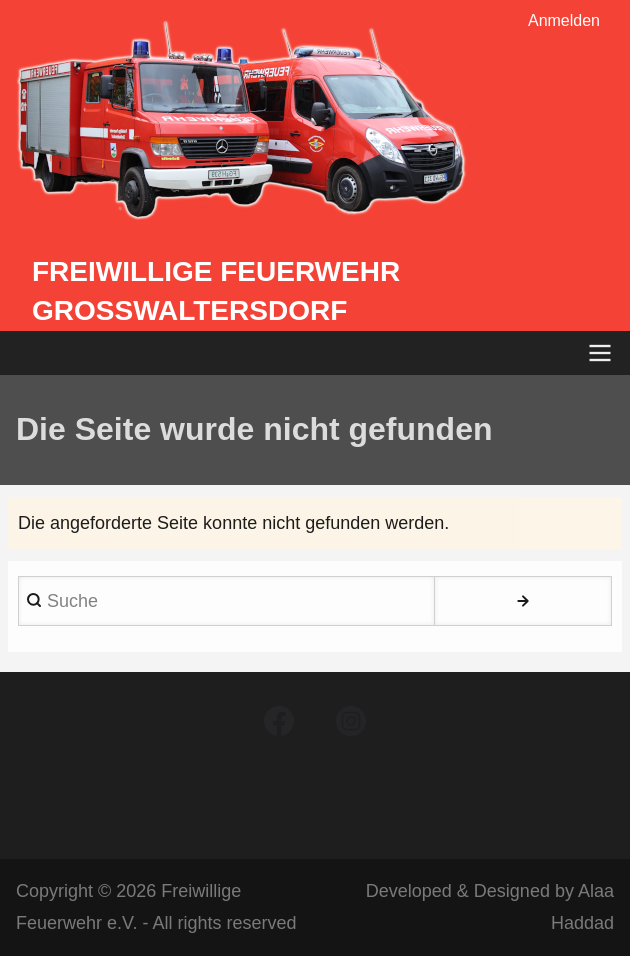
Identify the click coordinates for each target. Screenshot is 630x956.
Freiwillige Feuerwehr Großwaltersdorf (216, 291)
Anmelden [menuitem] (564, 20)
